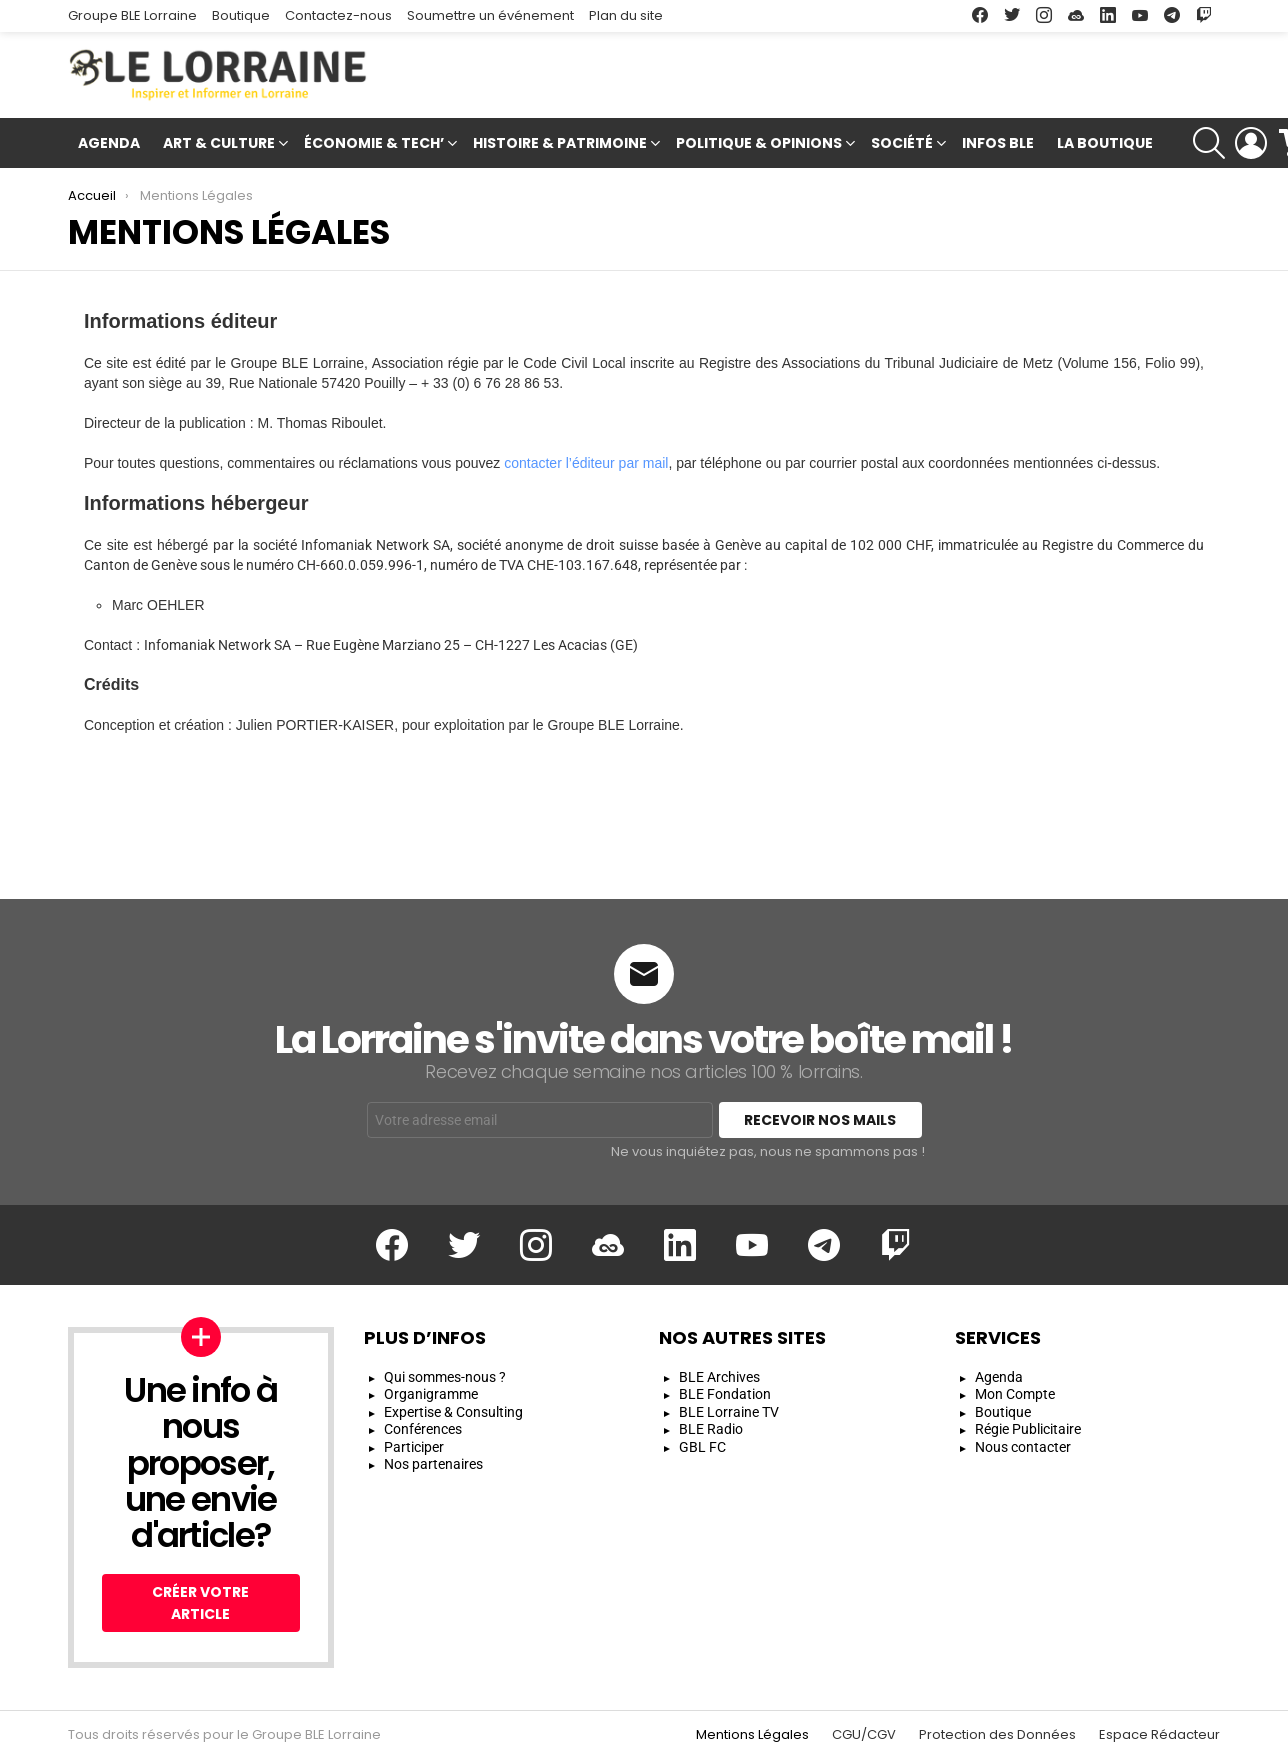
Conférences (423, 1429)
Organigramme (431, 1394)
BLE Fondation (725, 1394)
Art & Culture (219, 145)
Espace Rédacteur (1159, 1735)
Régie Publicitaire (1028, 1429)
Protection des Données (997, 1735)
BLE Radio (711, 1429)
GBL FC (702, 1447)
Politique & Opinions (759, 145)
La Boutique (1105, 143)
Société (902, 145)
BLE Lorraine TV (729, 1412)
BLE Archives (719, 1377)
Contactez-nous (338, 15)
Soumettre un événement (490, 15)
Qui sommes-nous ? (445, 1377)
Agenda (109, 143)
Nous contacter (1023, 1447)
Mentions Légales (752, 1735)
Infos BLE (998, 143)
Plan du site (626, 15)
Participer (414, 1447)
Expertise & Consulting (453, 1412)
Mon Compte (1015, 1394)
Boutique (241, 15)
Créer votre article (200, 1603)
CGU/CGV (864, 1735)
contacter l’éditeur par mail (586, 463)
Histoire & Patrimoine (560, 145)
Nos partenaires (433, 1464)
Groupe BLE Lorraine (132, 15)
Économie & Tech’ (374, 145)
